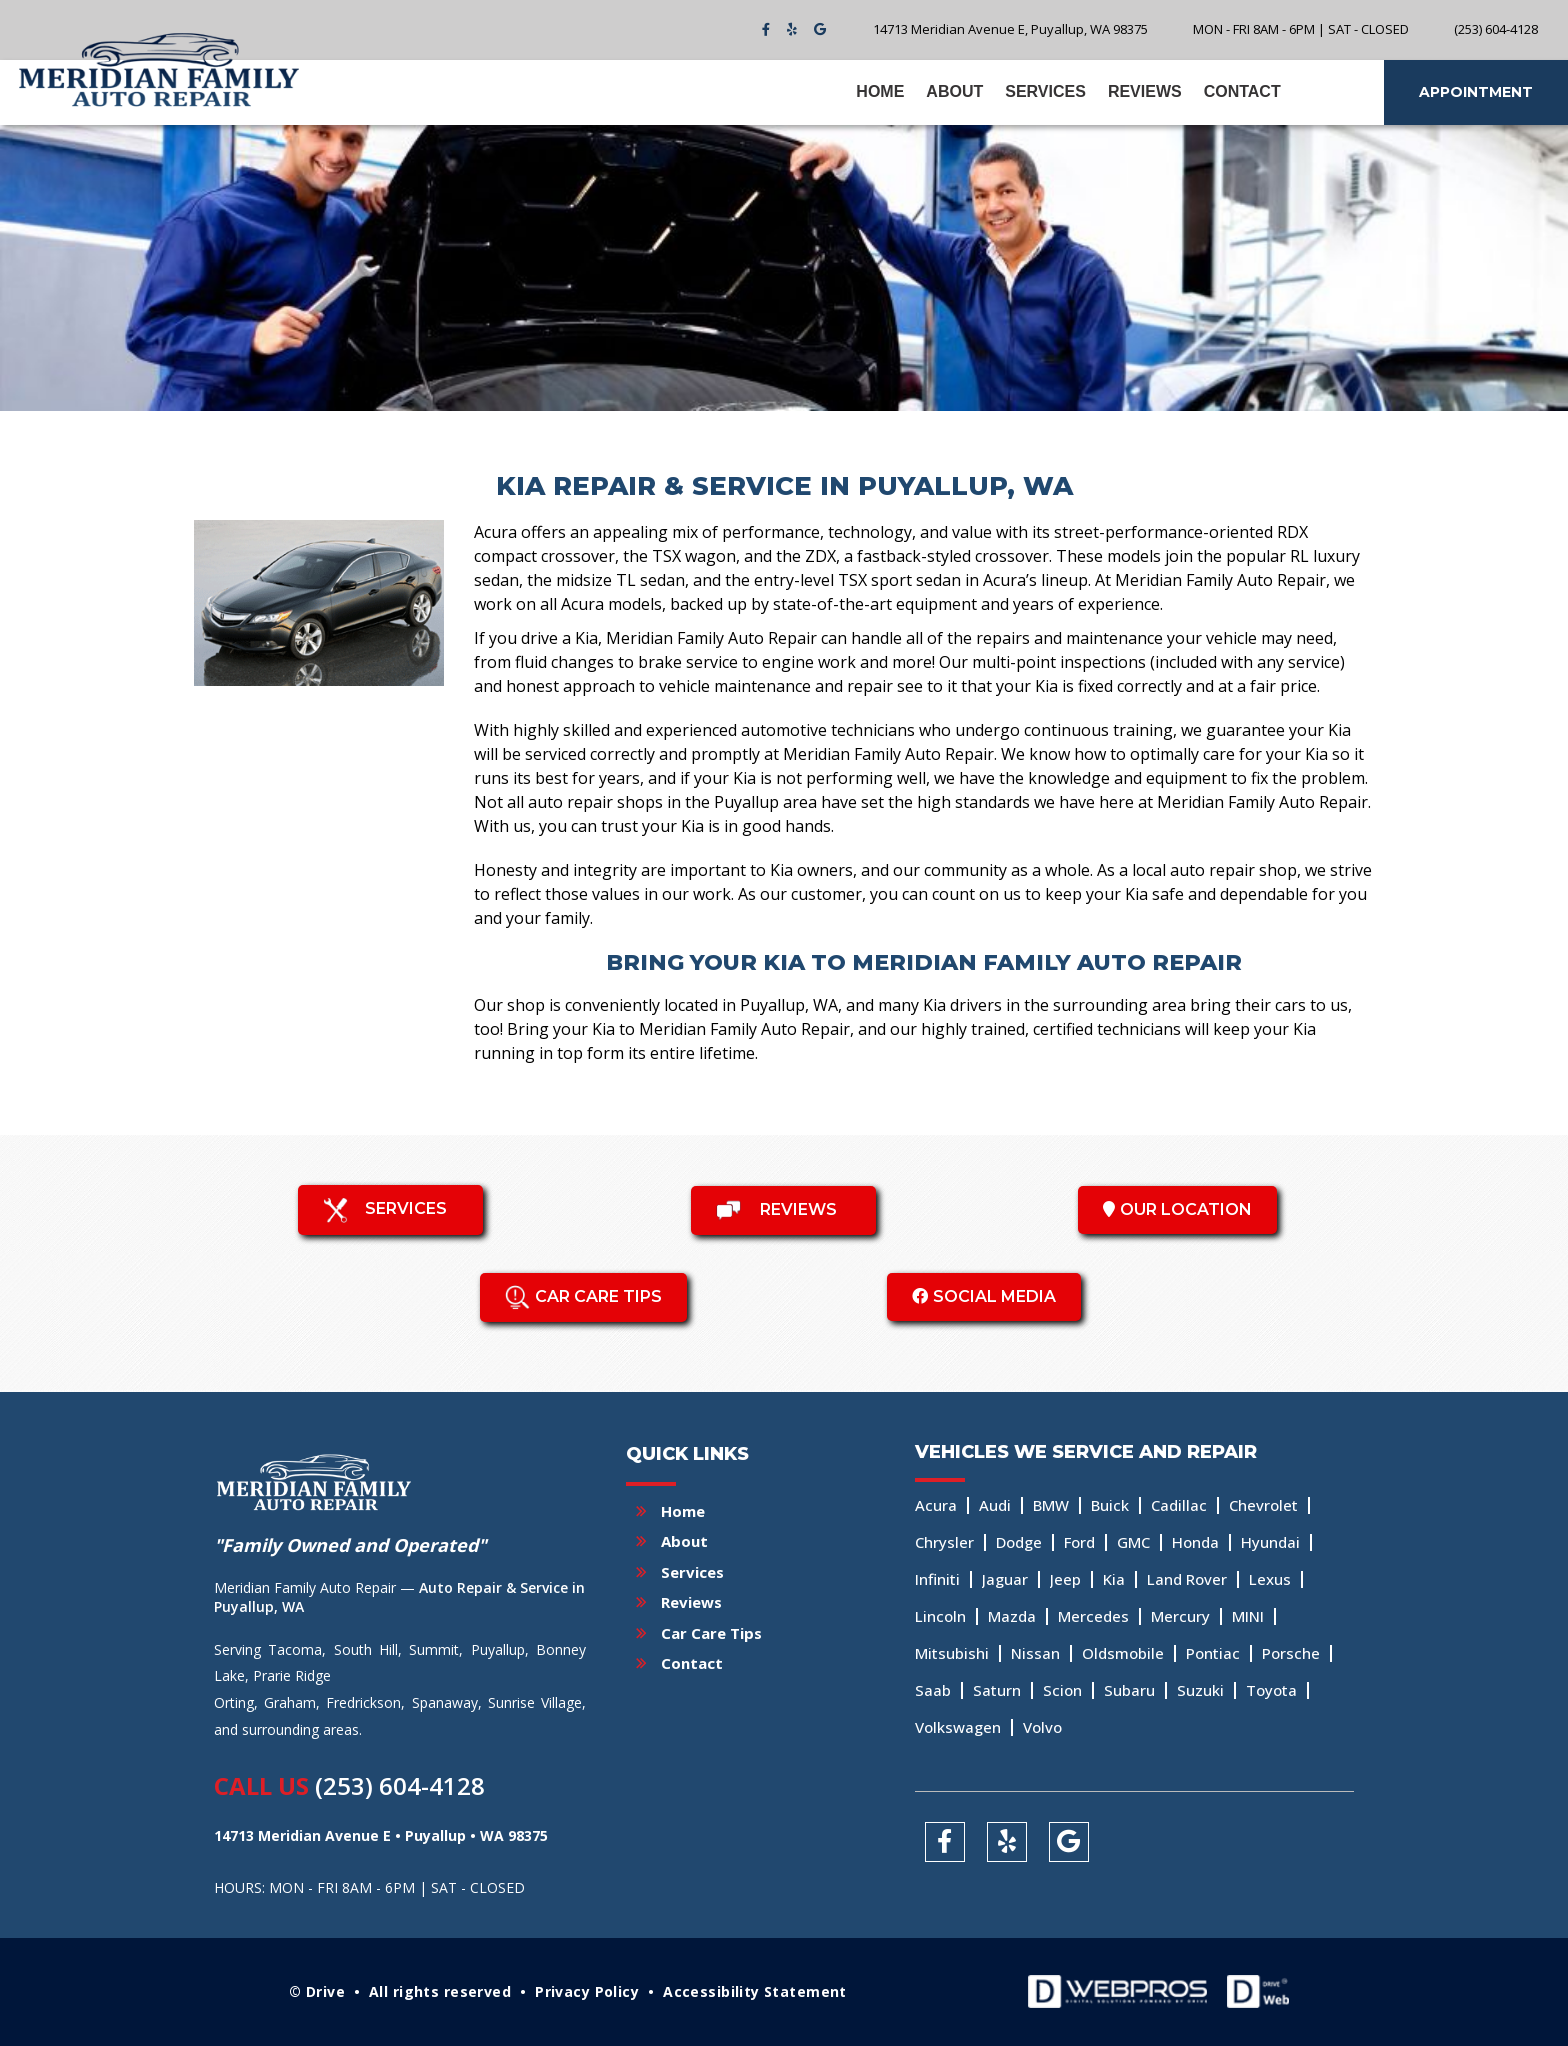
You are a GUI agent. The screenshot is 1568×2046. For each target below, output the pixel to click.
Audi (995, 1505)
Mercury (1180, 1616)
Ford (1079, 1542)
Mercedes (1093, 1616)
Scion (1062, 1690)
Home (880, 91)
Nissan (1035, 1653)
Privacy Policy (587, 1991)
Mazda (1012, 1616)
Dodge (1019, 1542)
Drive (325, 1991)
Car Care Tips (711, 1633)
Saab (933, 1690)
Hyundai (1270, 1542)
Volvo (1042, 1727)
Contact (1242, 91)
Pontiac (1213, 1653)
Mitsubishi (952, 1653)
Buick (1110, 1505)
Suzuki (1200, 1690)
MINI (1248, 1616)
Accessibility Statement (755, 1991)
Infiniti (937, 1579)
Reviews (1145, 91)
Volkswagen (958, 1727)
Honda (1195, 1542)
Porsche (1291, 1653)
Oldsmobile (1123, 1653)
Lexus (1270, 1579)
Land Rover (1187, 1579)
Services (1045, 91)
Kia (1114, 1579)
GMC (1133, 1542)
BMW (1051, 1505)
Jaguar (1005, 1579)
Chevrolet (1263, 1505)
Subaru (1129, 1690)
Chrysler (944, 1542)
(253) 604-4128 (400, 1785)
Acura (936, 1505)
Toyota (1271, 1690)
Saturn (997, 1690)
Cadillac (1179, 1505)
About (954, 91)
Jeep (1065, 1579)
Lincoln (940, 1616)
